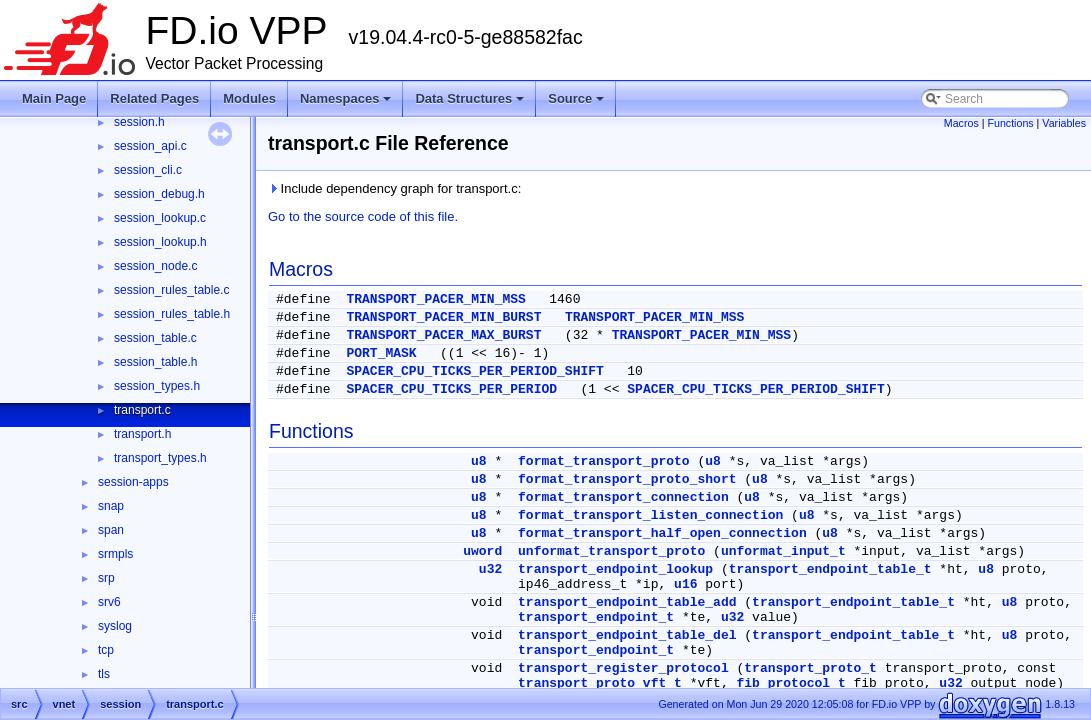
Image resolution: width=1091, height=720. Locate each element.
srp (106, 578)
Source (577, 104)
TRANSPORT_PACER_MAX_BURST (443, 335)
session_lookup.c (160, 218)
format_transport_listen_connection (650, 515)
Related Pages (154, 98)
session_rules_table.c (171, 290)
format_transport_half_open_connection (662, 533)
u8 (479, 461)
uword (482, 551)
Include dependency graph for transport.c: (394, 188)
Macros (961, 123)
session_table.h (155, 362)
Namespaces (347, 104)
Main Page (54, 98)
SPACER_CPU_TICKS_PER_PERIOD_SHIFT (474, 371)
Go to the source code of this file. (363, 216)
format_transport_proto (604, 461)
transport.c (142, 410)
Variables (1064, 123)
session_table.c (155, 338)
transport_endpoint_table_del (627, 635)
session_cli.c (148, 170)
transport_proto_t (810, 668)
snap (111, 506)
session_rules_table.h (172, 314)
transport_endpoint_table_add (627, 602)
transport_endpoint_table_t (830, 569)
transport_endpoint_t (596, 617)
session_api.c (150, 146)
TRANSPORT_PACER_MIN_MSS (435, 299)
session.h (139, 122)
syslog (115, 626)
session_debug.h (159, 194)
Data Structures (471, 104)
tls (104, 674)
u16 (685, 584)
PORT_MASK (381, 353)
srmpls (115, 554)
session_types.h (157, 386)
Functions (1010, 123)
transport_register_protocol (623, 668)
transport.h (142, 434)
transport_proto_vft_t (600, 683)
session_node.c (155, 266)
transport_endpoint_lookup (615, 569)
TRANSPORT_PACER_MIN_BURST (443, 317)
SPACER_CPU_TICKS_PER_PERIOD (451, 389)
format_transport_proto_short (627, 479)
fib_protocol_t (790, 683)
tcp (106, 650)
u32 (490, 569)
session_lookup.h (160, 242)
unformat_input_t (783, 551)
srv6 (109, 602)
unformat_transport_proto (611, 551)
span (111, 530)
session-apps (133, 482)
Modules (249, 98)
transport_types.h (160, 458)
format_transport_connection (623, 497)
